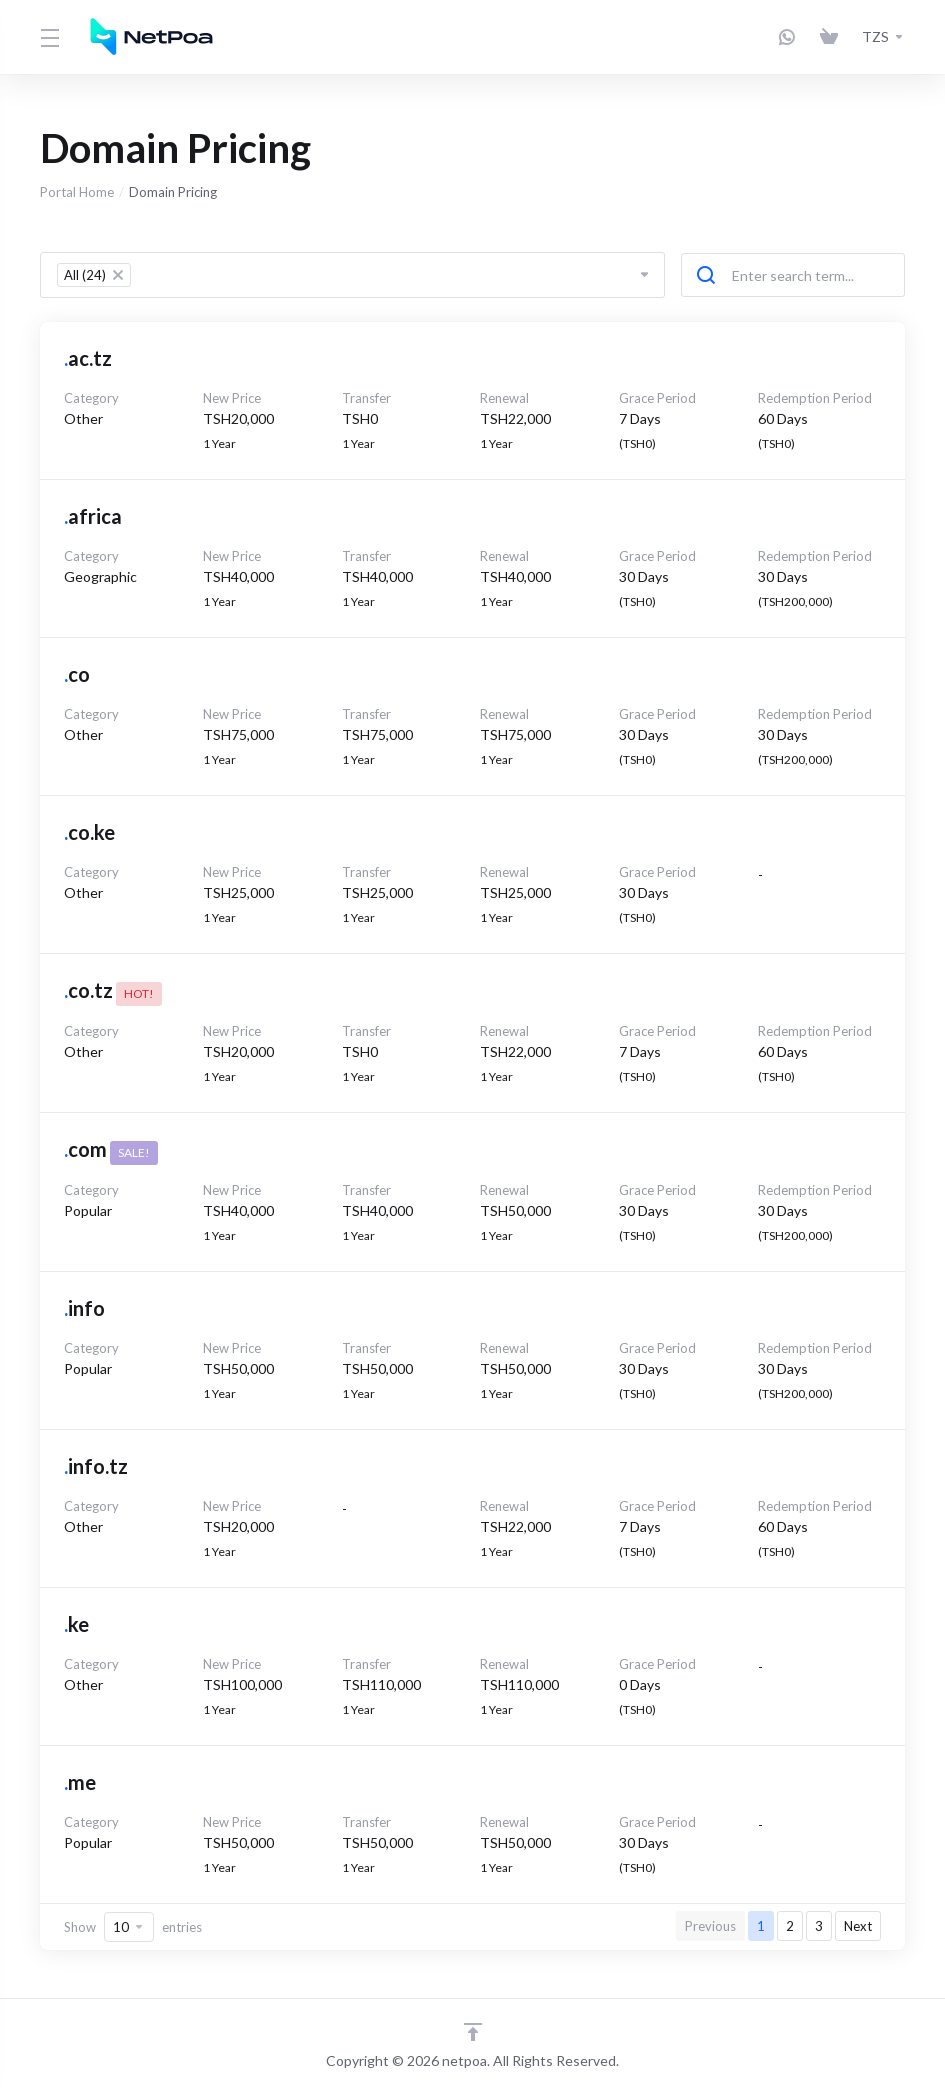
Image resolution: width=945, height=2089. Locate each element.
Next (858, 1926)
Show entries (133, 1927)
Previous (710, 1926)
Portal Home (77, 192)
